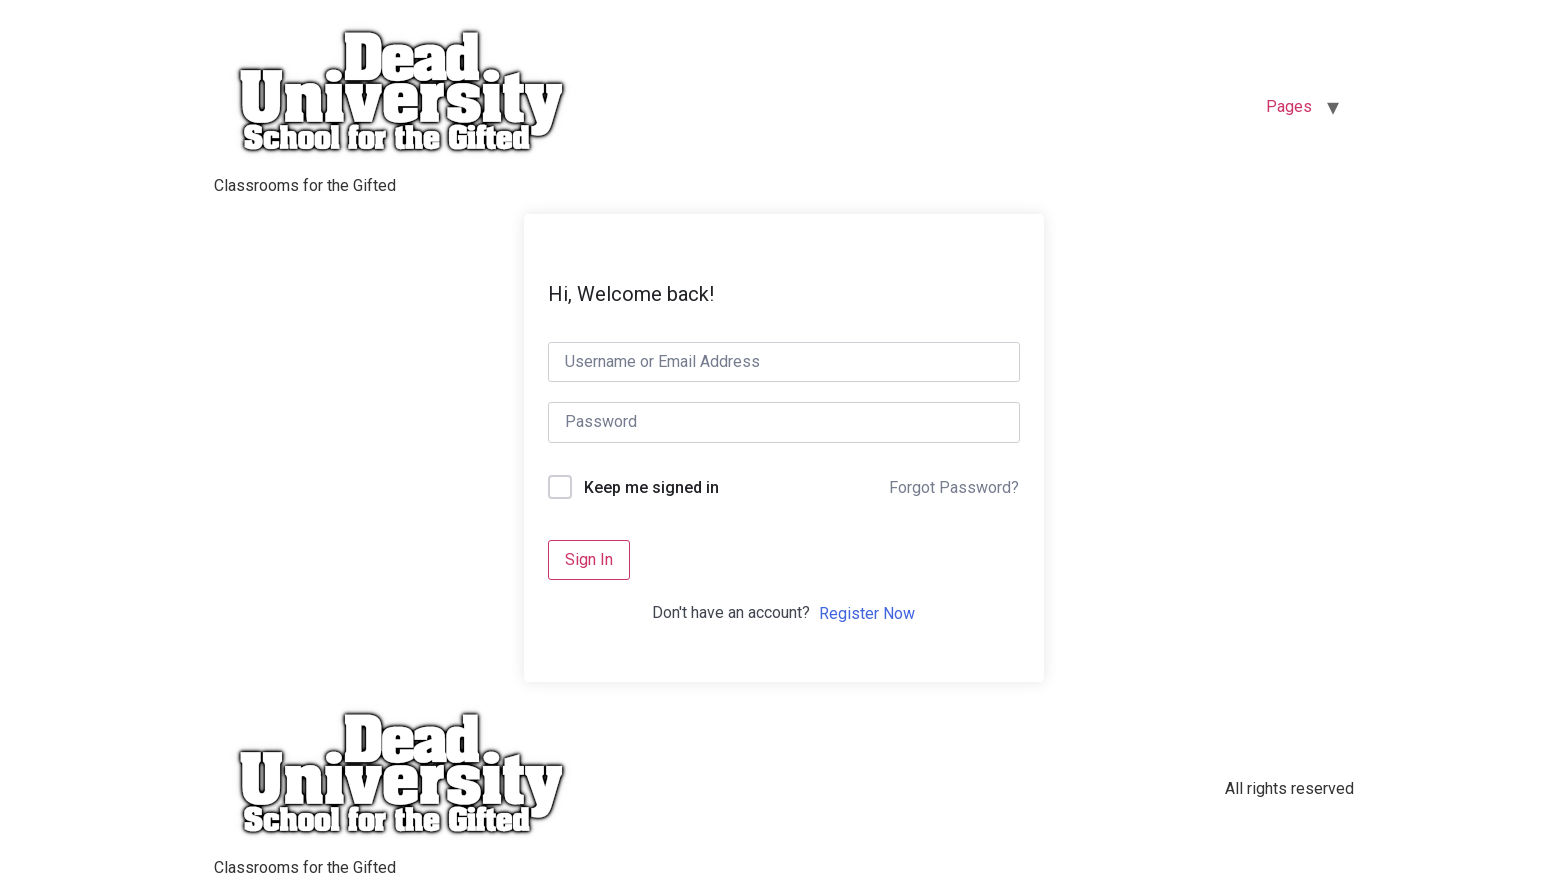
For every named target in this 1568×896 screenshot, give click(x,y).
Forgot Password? (954, 487)
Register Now (867, 613)
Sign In (589, 559)
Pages (1289, 106)
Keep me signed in (651, 487)
